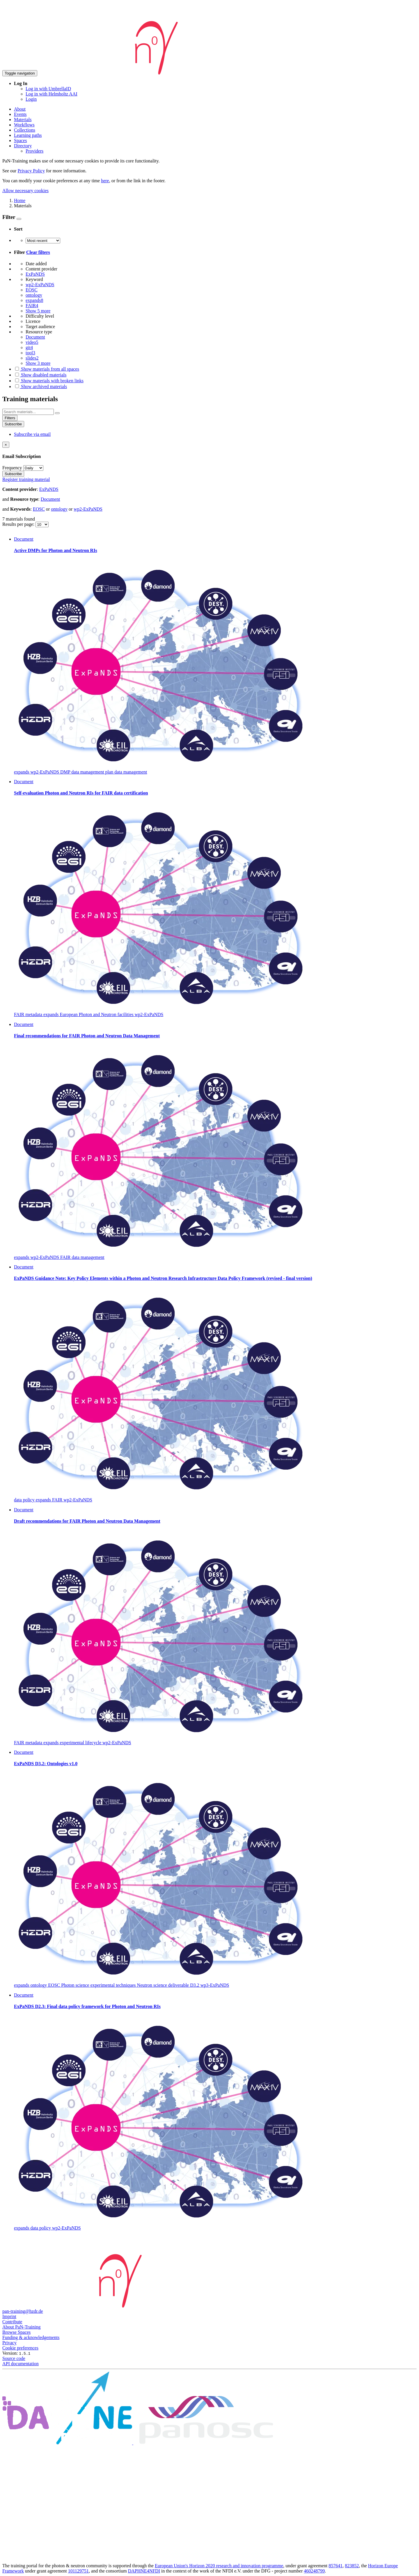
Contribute (12, 2321)
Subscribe (13, 424)
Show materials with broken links (49, 380)
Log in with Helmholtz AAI (51, 93)
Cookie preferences (20, 2347)
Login (31, 99)
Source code (13, 2358)
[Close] (5, 445)
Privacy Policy (31, 170)
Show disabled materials (40, 374)
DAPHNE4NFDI (144, 2570)
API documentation (20, 2363)
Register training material (26, 479)
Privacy (9, 2342)
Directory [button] (23, 145)
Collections (24, 130)
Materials (22, 119)
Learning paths (28, 135)
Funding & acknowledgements (30, 2337)
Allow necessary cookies (25, 190)
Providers (34, 150)
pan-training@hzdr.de (22, 2311)
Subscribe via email (32, 434)
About (20, 109)
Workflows (24, 124)
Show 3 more (38, 363)
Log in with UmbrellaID (48, 88)
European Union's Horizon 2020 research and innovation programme (219, 2565)
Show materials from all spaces (46, 369)
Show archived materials (40, 386)
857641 (335, 2565)
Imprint (9, 2316)
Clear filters (38, 252)
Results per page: (18, 524)
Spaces (20, 140)
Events (20, 114)
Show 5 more (38, 310)
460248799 (314, 2570)
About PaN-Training (21, 2326)
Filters (10, 418)
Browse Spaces (16, 2332)
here (105, 180)
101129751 (78, 2570)
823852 (352, 2565)
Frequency (12, 467)
